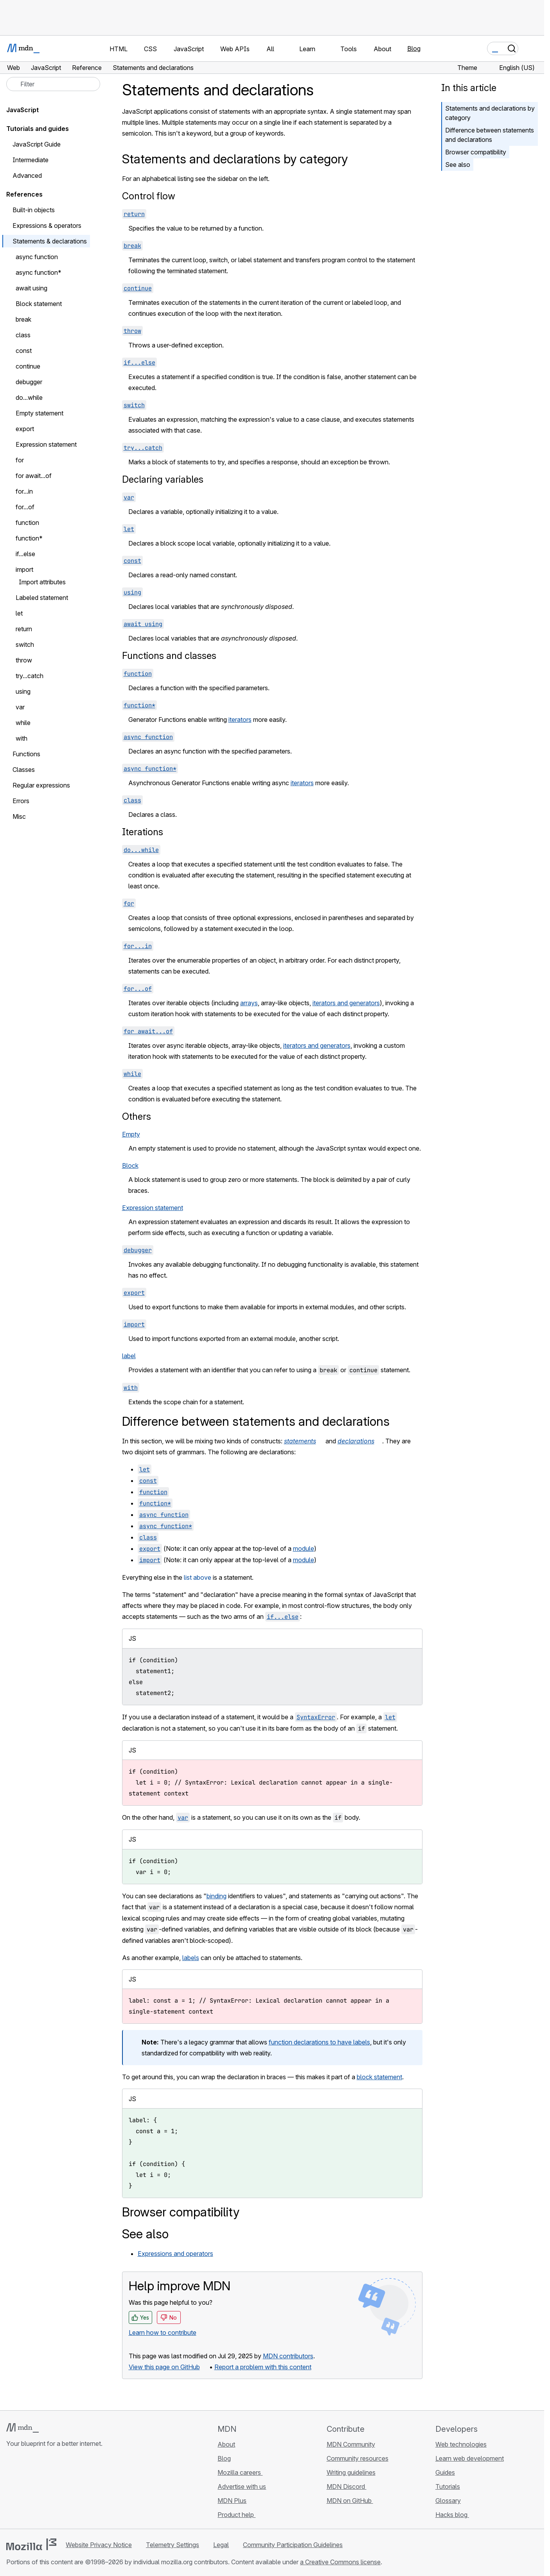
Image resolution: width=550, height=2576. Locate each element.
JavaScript (22, 110)
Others (136, 1116)
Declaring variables (162, 479)
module (303, 1548)
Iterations (142, 832)
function (27, 522)
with (26, 738)
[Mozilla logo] (31, 2544)
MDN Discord (347, 2486)
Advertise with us (241, 2486)
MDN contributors (288, 2356)
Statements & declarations (50, 241)
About (226, 2444)
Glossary (448, 2500)
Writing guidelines (351, 2472)
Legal (221, 2545)
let (19, 613)
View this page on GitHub (164, 2367)
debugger (29, 382)
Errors (21, 801)
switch (25, 644)
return (24, 629)
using (23, 691)
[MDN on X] (39, 2490)
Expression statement (152, 1208)
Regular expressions (41, 785)
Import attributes (42, 582)
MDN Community (351, 2444)
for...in (24, 491)
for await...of (34, 476)
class (23, 335)
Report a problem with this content (262, 2367)
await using (31, 288)
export (25, 429)
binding (216, 1896)
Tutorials (447, 2486)
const (24, 350)
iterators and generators (346, 1003)
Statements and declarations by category (490, 113)
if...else (25, 554)
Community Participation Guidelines (293, 2545)
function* (29, 538)
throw (24, 660)
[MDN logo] (22, 2428)
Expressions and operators (175, 2253)
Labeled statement (42, 597)
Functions (26, 754)
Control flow (148, 196)
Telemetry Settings (172, 2545)
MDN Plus (231, 2500)
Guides (445, 2472)
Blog (414, 48)
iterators (240, 719)
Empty (131, 1134)
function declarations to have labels (319, 2042)
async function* (38, 272)
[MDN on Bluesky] (25, 2490)
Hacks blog (452, 2515)
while (23, 723)
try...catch (29, 676)
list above (197, 1577)
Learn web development (469, 2458)
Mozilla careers (239, 2472)
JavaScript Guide (37, 144)
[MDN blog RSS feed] (67, 2490)
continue (28, 366)
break (23, 319)
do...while (29, 397)
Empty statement (39, 413)
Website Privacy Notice (99, 2545)
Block (130, 1165)
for (20, 460)
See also (457, 164)
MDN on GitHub (350, 2500)
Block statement (39, 304)
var (20, 707)
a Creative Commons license (340, 2562)
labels (190, 1958)
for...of (25, 507)
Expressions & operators (47, 225)
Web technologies (461, 2444)
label (129, 1356)
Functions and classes (169, 655)
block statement (379, 2077)
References (24, 194)
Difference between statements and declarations (489, 134)
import (24, 569)
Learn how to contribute (162, 2332)
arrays (249, 1003)
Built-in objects (34, 210)
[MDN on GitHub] (11, 2490)
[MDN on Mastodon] (53, 2490)
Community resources (357, 2458)
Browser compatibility (475, 152)
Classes (24, 769)
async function (37, 257)
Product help (236, 2515)
